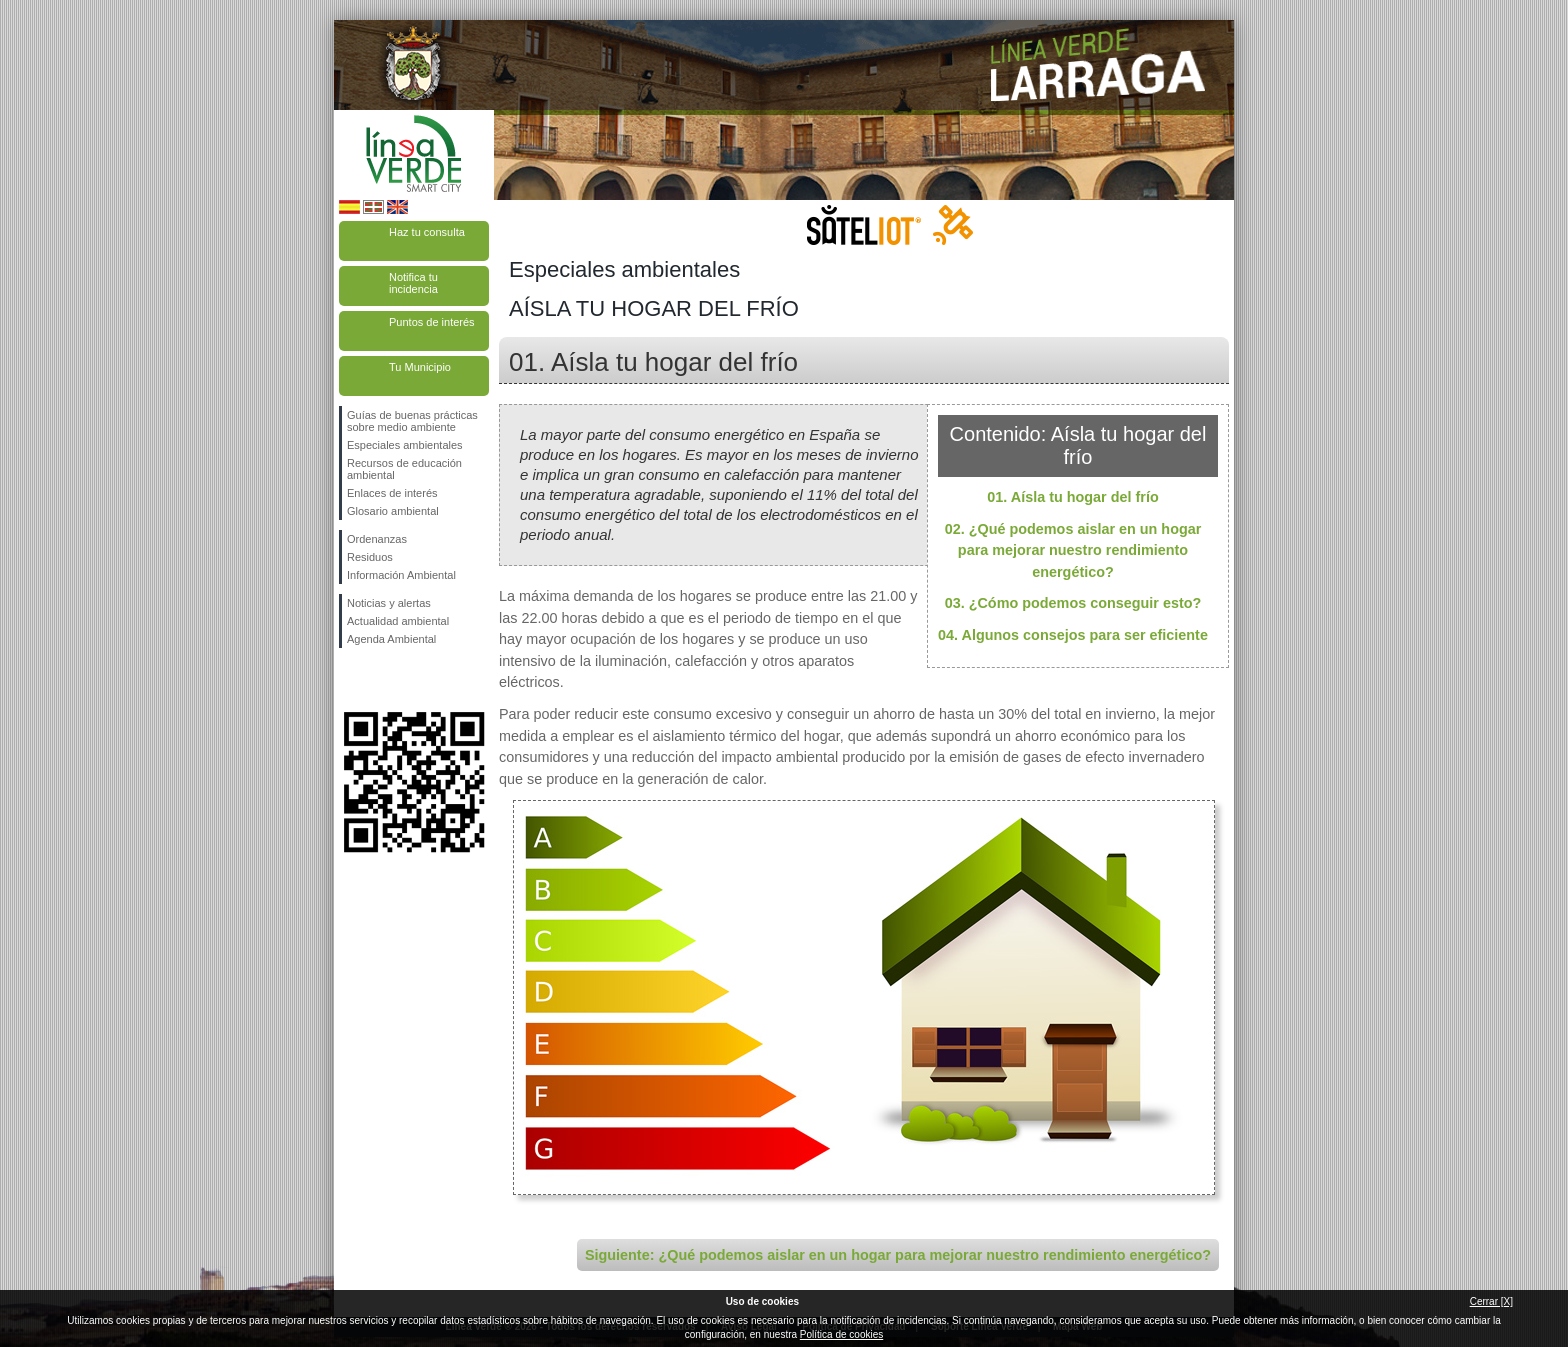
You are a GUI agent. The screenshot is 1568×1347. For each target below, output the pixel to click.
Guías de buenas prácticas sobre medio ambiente (412, 421)
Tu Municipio (420, 367)
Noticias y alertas (389, 603)
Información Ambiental (401, 575)
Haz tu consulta (427, 232)
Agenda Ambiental (391, 639)
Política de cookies (841, 1334)
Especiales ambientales (405, 445)
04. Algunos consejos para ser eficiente (1073, 635)
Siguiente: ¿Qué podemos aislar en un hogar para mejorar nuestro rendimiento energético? (898, 1255)
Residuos (370, 557)
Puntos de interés (432, 322)
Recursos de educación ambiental (404, 469)
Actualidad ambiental (398, 621)
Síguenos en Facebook (351, 680)
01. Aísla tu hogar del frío (1072, 497)
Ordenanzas (377, 539)
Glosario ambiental (393, 511)
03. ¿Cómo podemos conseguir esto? (1073, 603)
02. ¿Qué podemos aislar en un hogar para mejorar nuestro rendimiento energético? (1073, 550)
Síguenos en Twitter (384, 680)
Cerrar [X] (1491, 1301)
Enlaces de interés (392, 493)
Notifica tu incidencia (413, 283)
